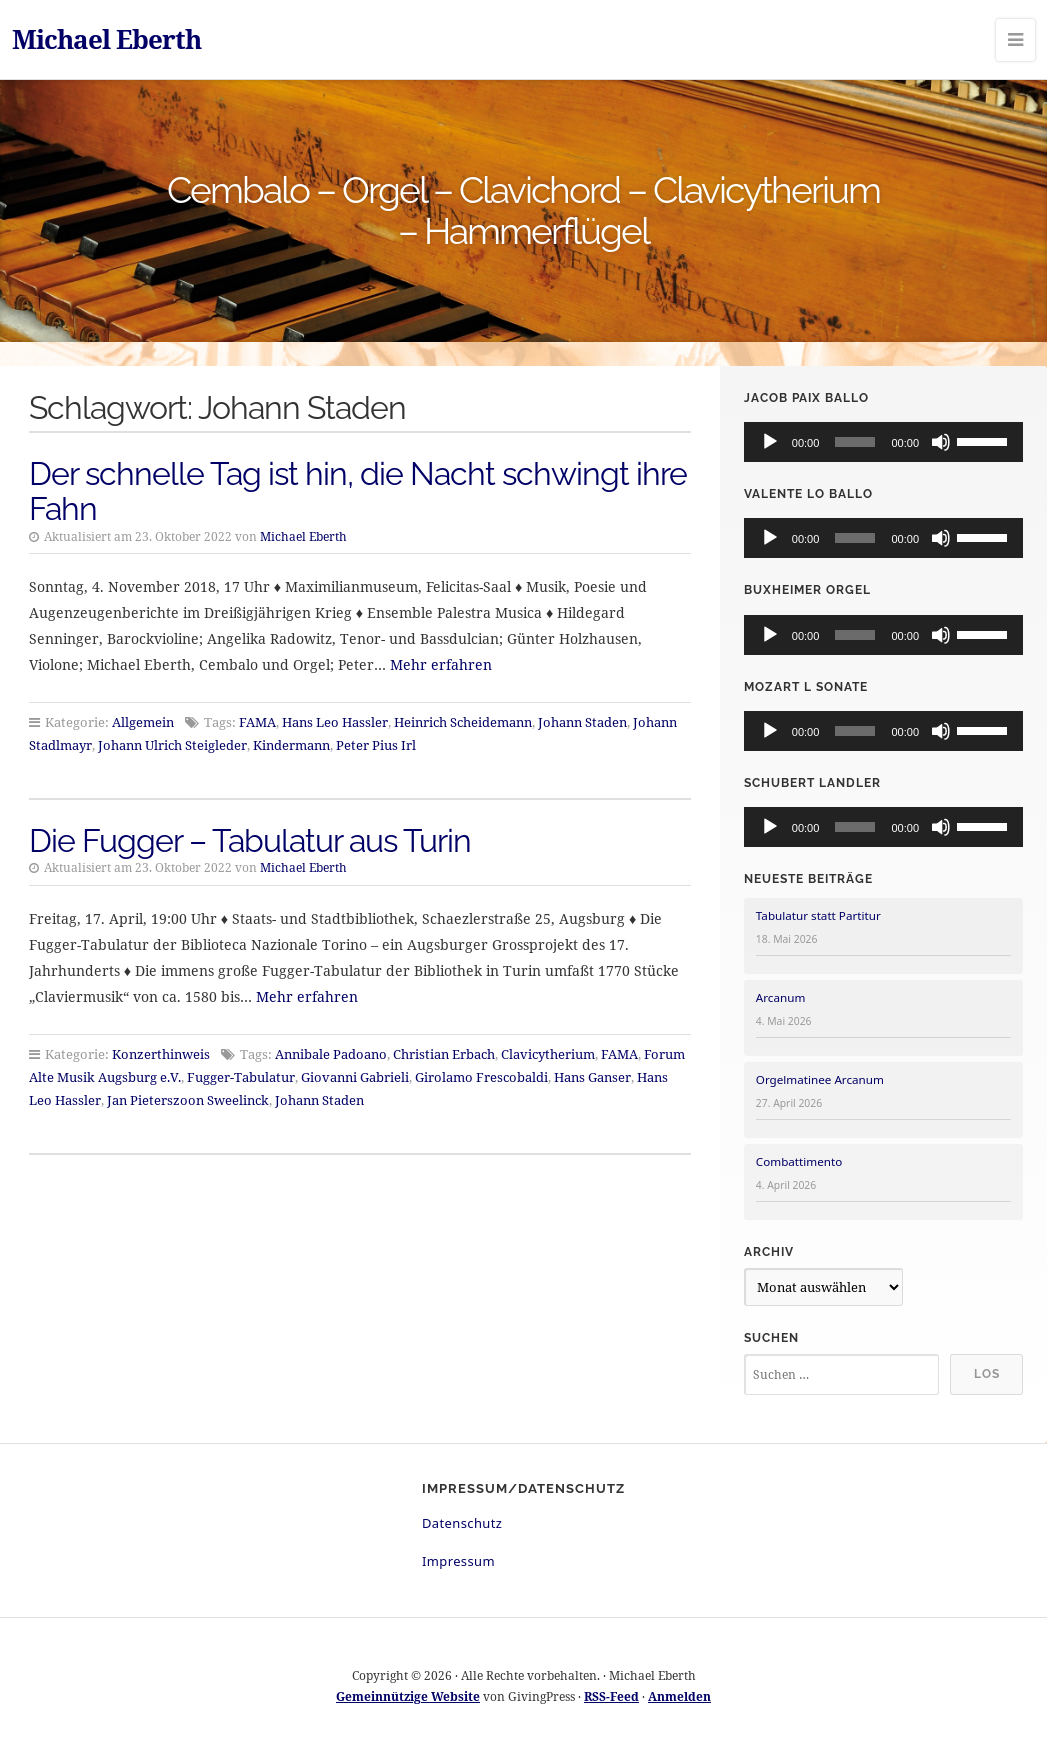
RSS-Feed (611, 1696)
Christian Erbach (444, 1054)
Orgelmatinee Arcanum (820, 1079)
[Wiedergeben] (770, 442)
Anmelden (679, 1696)
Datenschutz (462, 1523)
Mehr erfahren (441, 664)
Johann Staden (582, 722)
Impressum (458, 1561)
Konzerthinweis (161, 1054)
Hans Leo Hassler (335, 722)
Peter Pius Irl (376, 745)
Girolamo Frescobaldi (481, 1077)
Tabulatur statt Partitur (818, 915)
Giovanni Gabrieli (355, 1077)
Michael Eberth (106, 39)
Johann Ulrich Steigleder (172, 745)
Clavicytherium (548, 1054)
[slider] (855, 442)
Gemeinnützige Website (408, 1696)
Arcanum (780, 997)
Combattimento (799, 1161)
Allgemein (143, 722)
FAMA (257, 722)
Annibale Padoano (331, 1054)
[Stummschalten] (941, 442)
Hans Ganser (592, 1077)
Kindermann (291, 745)
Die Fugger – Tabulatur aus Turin (250, 840)
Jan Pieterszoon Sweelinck (188, 1100)
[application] (883, 442)
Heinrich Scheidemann (463, 722)
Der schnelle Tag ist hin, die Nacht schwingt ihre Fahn (358, 491)
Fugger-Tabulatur (241, 1077)
